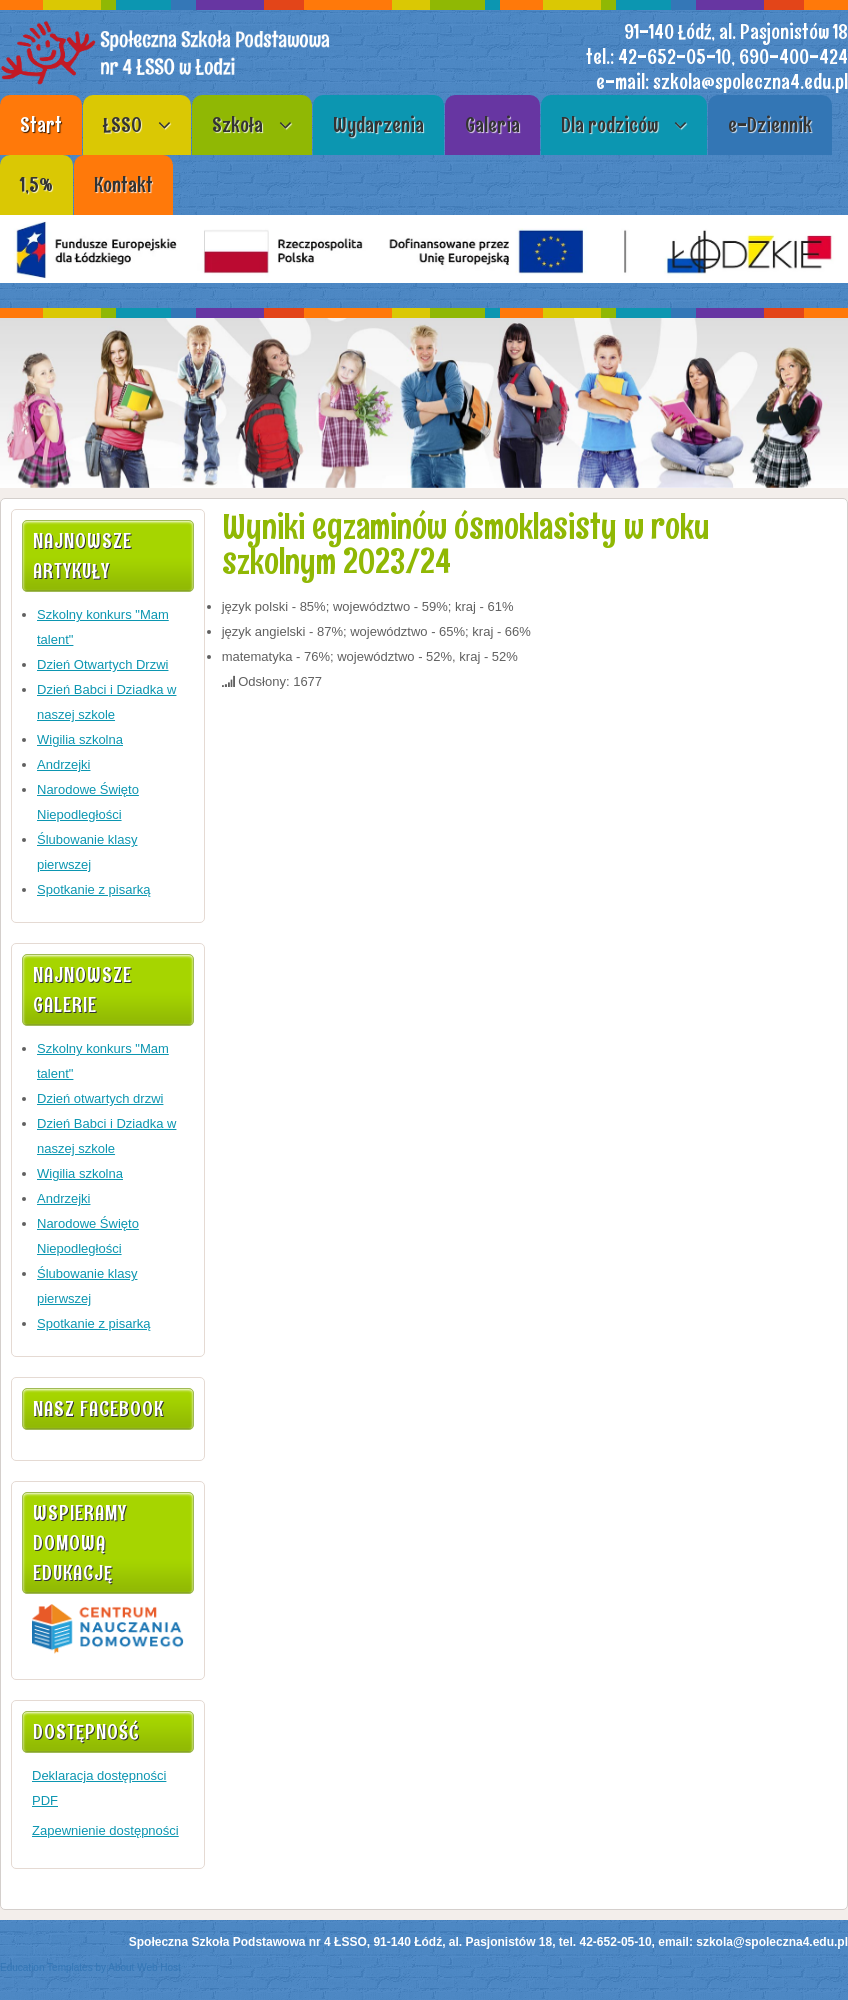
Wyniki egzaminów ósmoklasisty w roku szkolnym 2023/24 (465, 544)
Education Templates (46, 1967)
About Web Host (144, 1967)
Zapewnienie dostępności (105, 1830)
